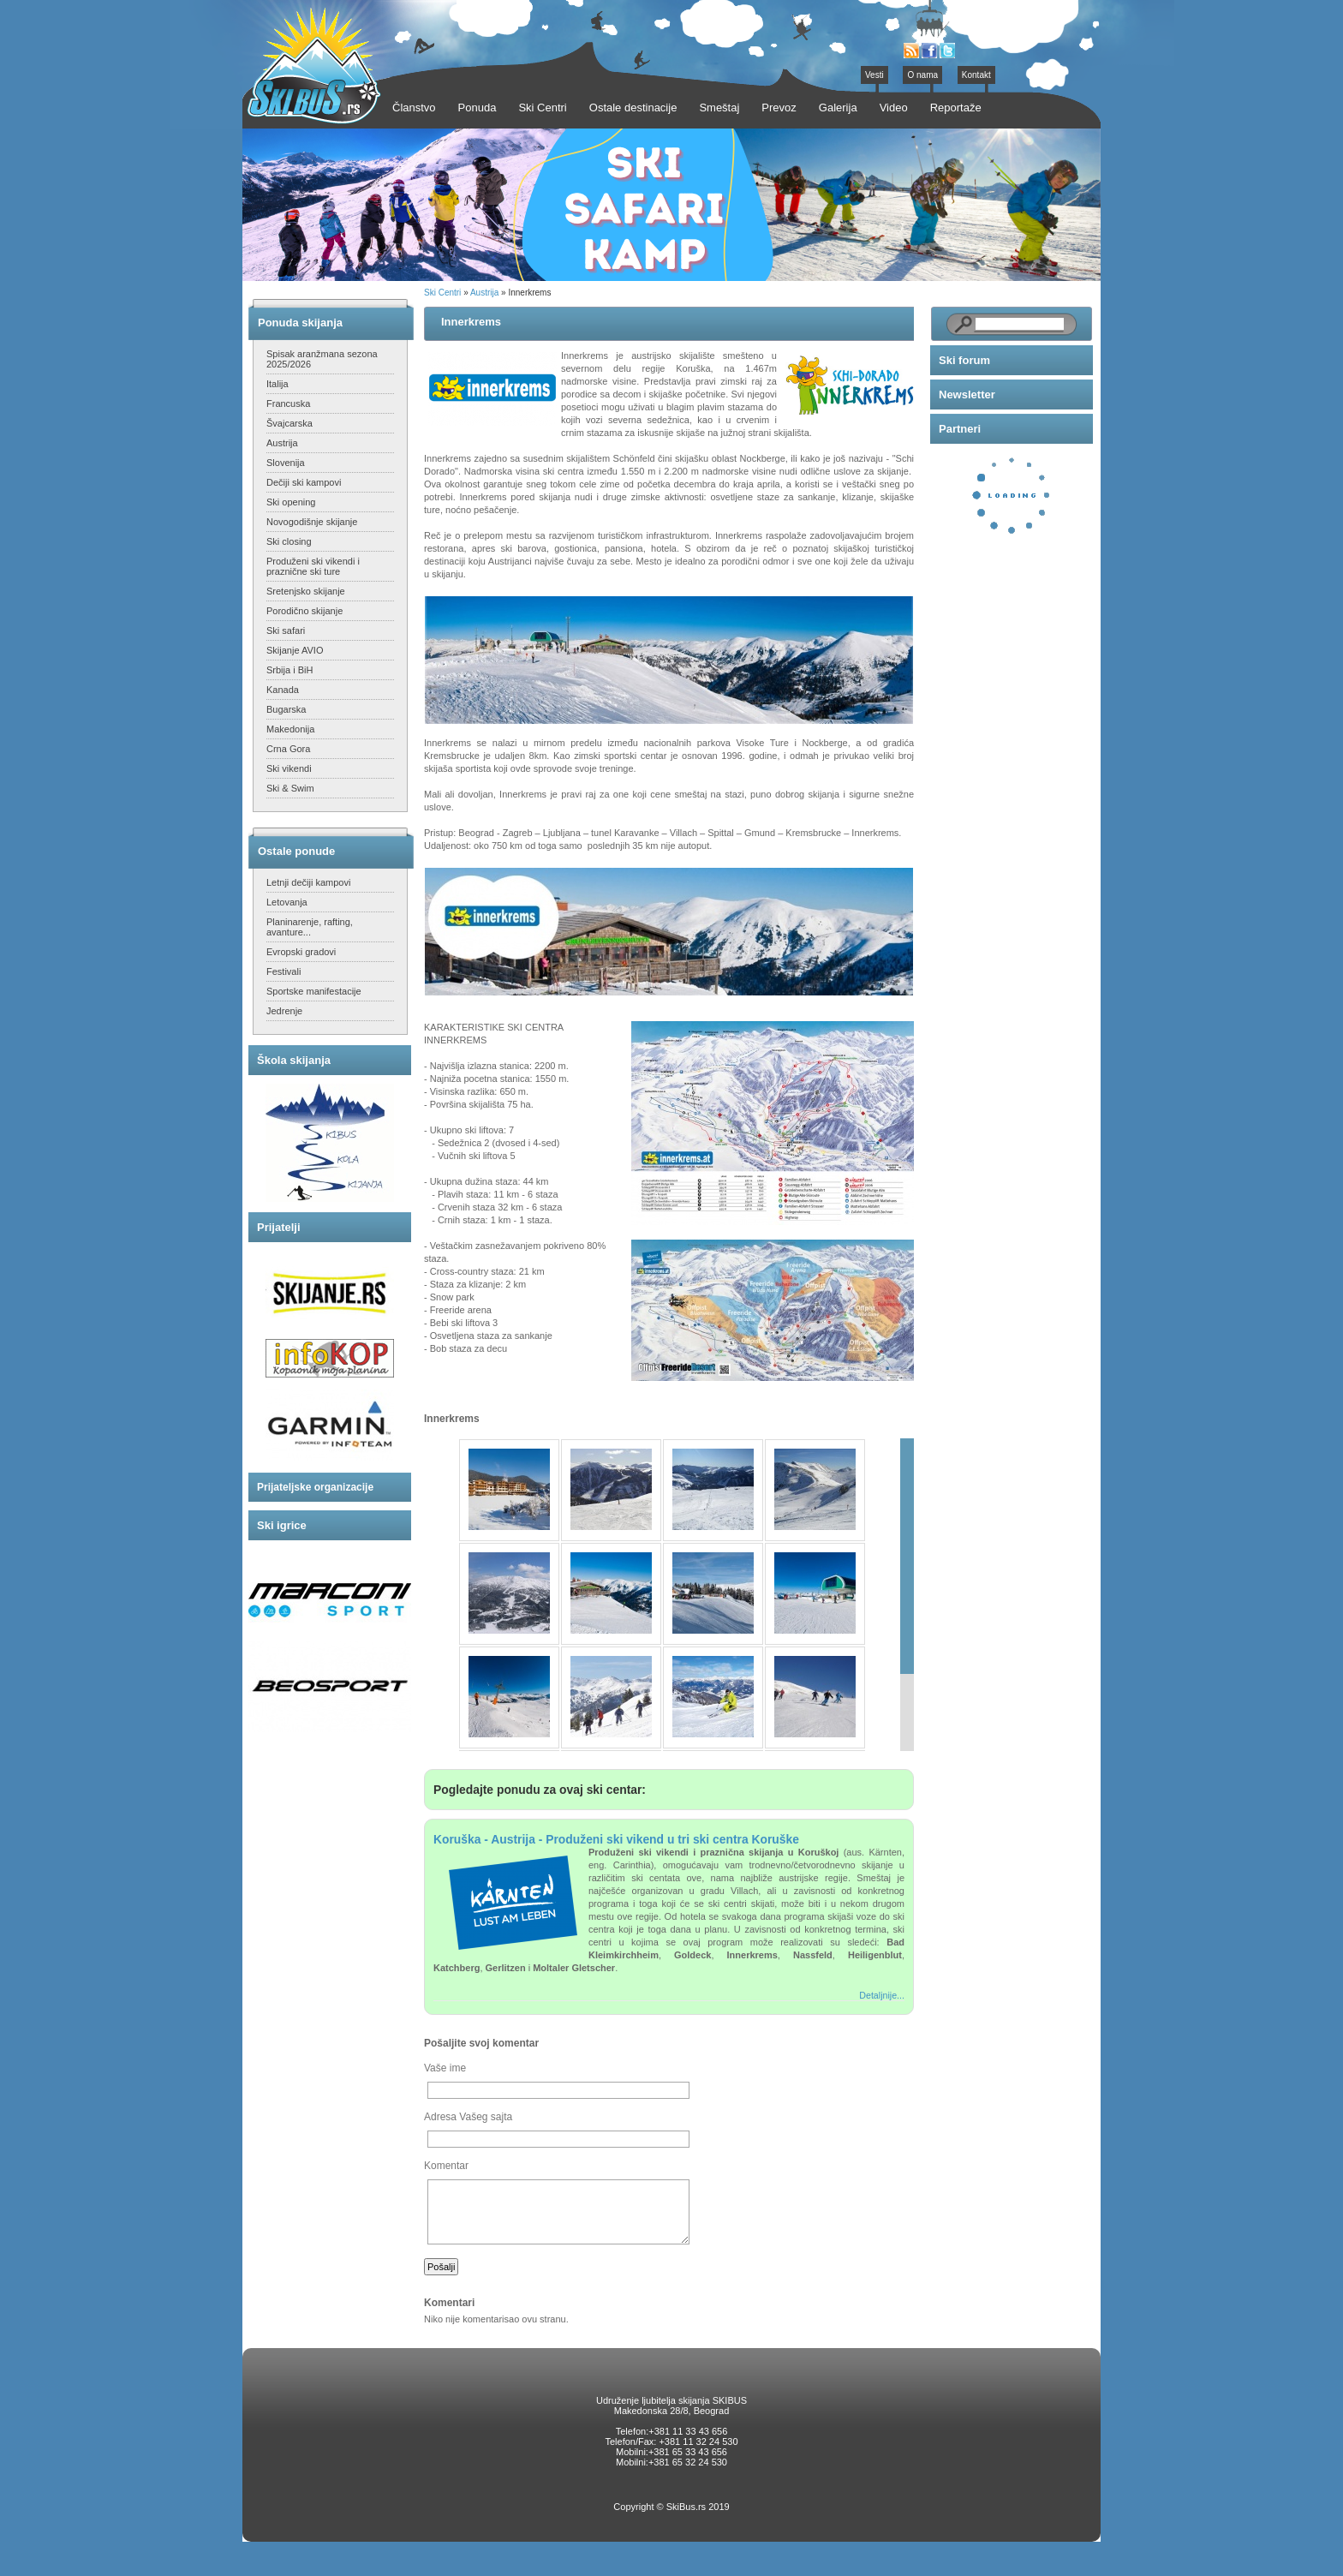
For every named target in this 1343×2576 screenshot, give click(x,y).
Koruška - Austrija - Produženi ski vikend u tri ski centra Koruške (616, 1839)
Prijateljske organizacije (315, 1487)
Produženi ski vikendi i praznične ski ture (313, 566)
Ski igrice (282, 1525)
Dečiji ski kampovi (303, 482)
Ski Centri (442, 292)
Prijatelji (279, 1227)
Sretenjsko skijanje (305, 591)
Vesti (874, 75)
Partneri (960, 428)
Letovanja (286, 902)
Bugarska (286, 709)
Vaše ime (445, 2068)
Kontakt (976, 75)
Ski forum (964, 360)
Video (894, 107)
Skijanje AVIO (294, 650)
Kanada (282, 689)
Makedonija (290, 729)
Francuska (288, 403)
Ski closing (289, 541)
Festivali (283, 971)
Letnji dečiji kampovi (308, 882)
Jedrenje (284, 1011)
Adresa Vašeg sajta (468, 2117)
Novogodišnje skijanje (311, 522)
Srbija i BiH (289, 670)
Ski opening (291, 502)
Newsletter (967, 394)
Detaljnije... (881, 1995)
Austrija (282, 443)
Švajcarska (289, 423)
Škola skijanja (294, 1060)
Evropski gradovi (301, 952)
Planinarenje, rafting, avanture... (309, 927)
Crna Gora (288, 749)
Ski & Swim (290, 788)
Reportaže (956, 107)
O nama (922, 75)
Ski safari (285, 630)
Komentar (446, 2166)
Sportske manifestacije (313, 991)
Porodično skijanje (304, 611)
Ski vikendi (289, 768)
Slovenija (285, 462)
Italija (277, 384)
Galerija (838, 107)
